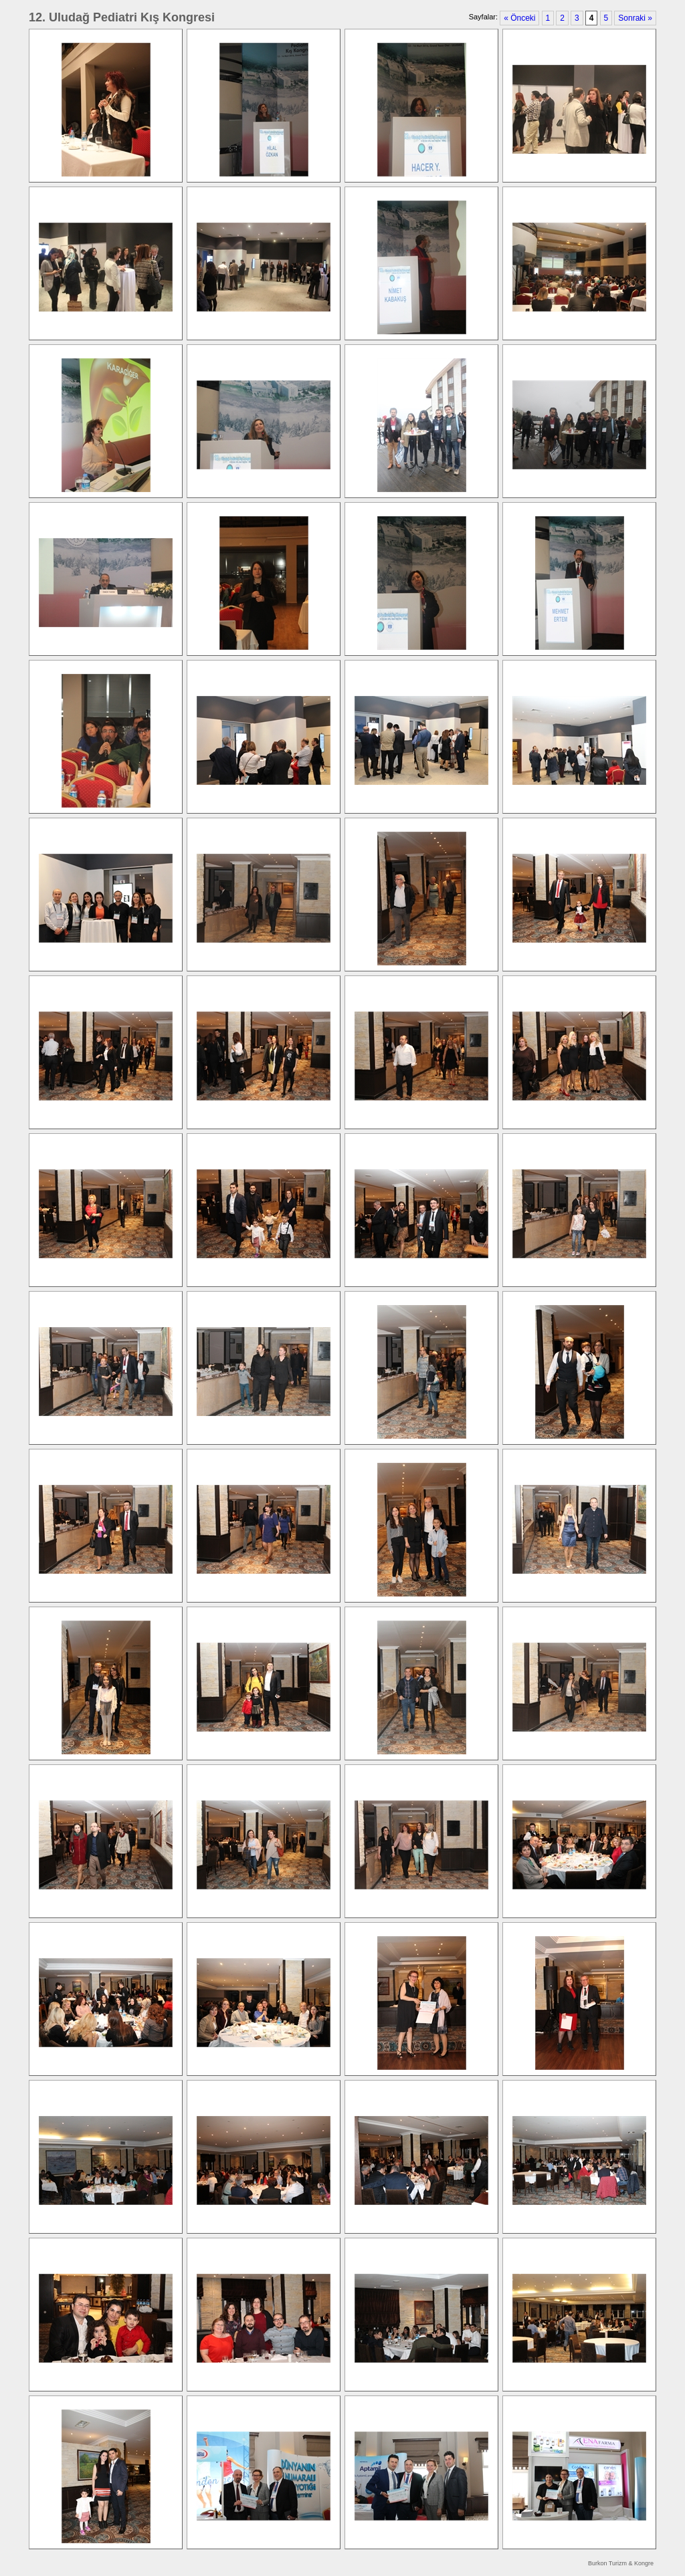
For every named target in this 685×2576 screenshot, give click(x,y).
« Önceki (519, 18)
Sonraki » (635, 18)
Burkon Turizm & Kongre (621, 2563)
